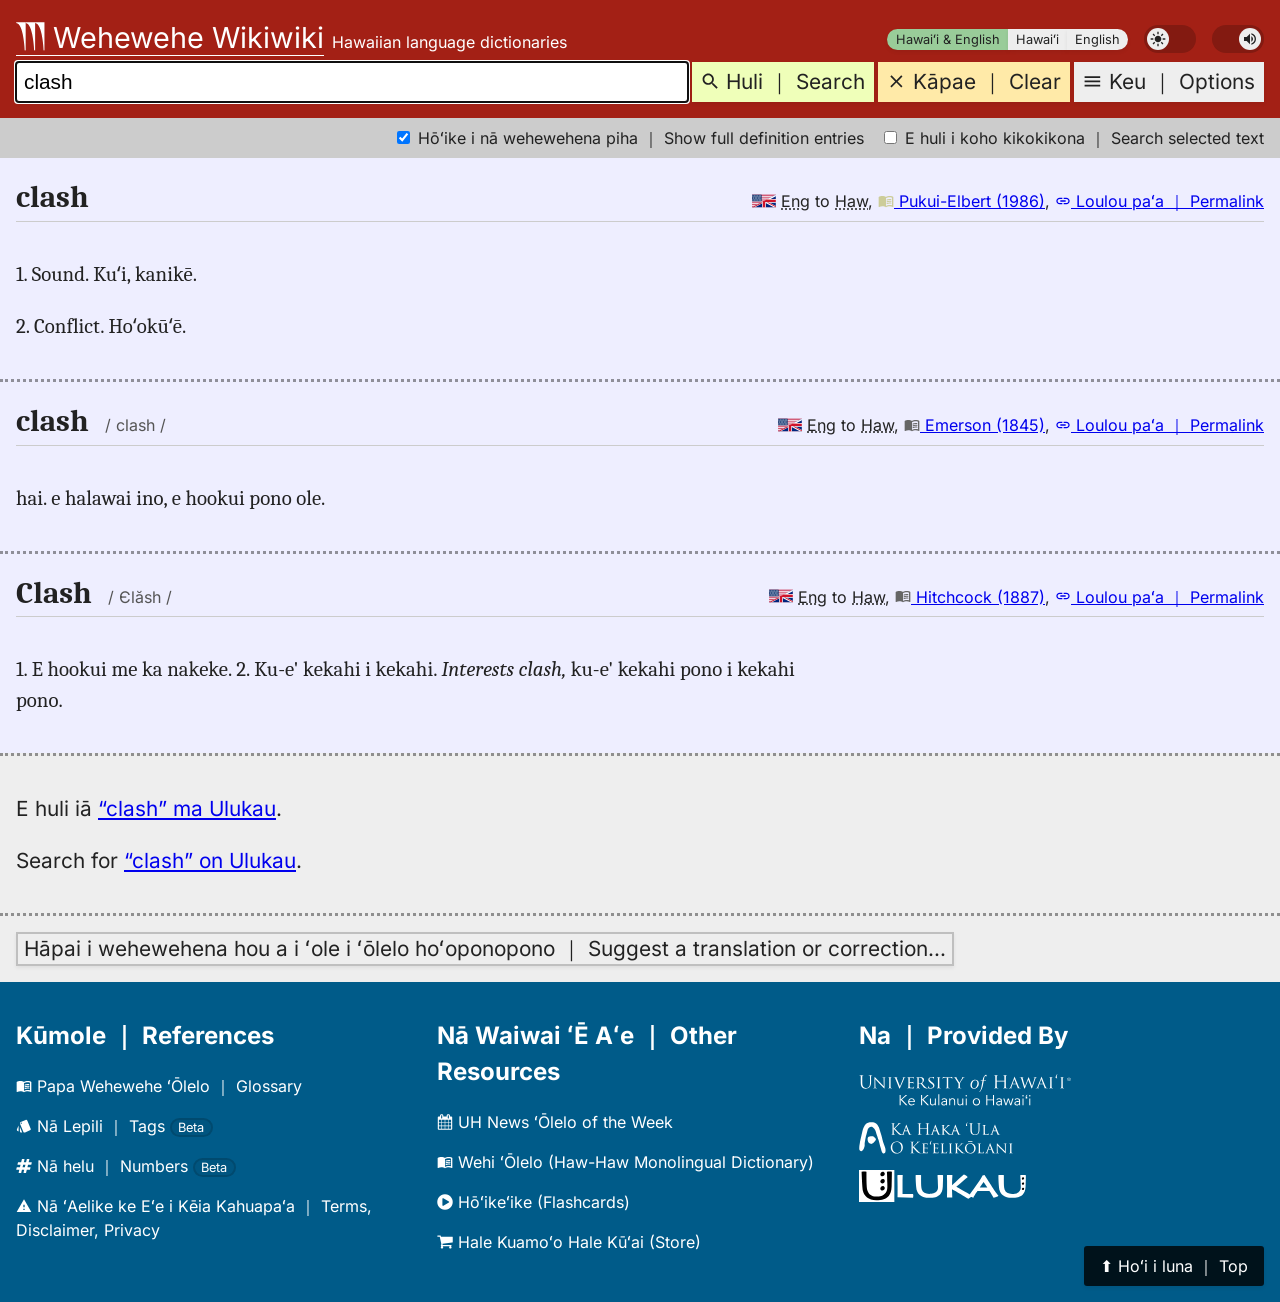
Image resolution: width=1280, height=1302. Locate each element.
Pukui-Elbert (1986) (961, 201)
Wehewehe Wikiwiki (170, 37)
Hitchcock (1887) (970, 597)
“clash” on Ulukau (210, 860)
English (1097, 39)
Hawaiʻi (1037, 39)
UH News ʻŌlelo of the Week (555, 1122)
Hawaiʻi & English (948, 39)
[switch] (1170, 39)
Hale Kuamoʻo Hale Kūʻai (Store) (569, 1242)
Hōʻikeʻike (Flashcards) (533, 1202)
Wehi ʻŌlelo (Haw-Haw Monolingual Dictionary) (625, 1162)
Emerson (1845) (974, 425)
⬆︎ (1174, 1266)
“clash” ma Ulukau (187, 808)
